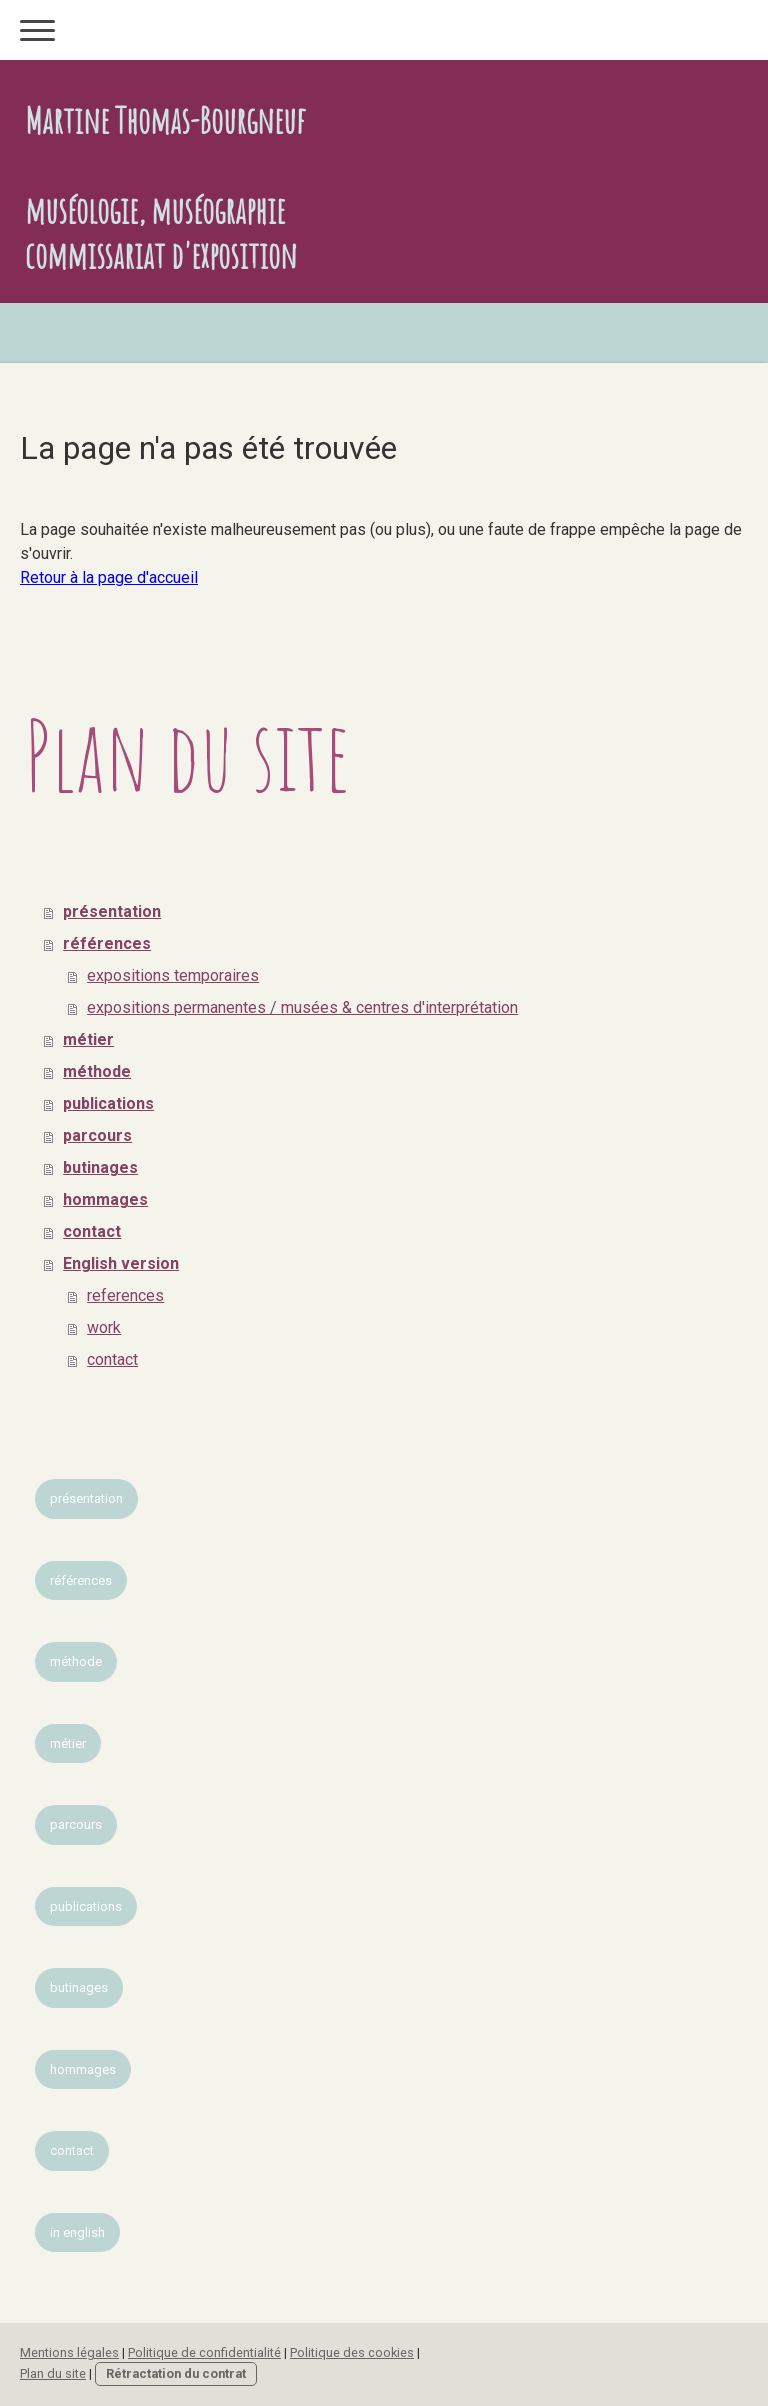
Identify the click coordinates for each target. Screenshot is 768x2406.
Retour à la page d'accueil (109, 577)
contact (92, 1231)
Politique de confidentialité (204, 2352)
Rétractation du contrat (176, 2373)
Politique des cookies (352, 2352)
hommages (105, 1199)
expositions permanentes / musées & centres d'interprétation (302, 1007)
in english (77, 2232)
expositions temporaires (173, 975)
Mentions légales (69, 2352)
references (125, 1295)
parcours (97, 1135)
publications (108, 1103)
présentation (112, 911)
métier (88, 1039)
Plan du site (53, 2373)
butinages (100, 1167)
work (104, 1327)
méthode (97, 1071)
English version (121, 1263)
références (107, 943)
